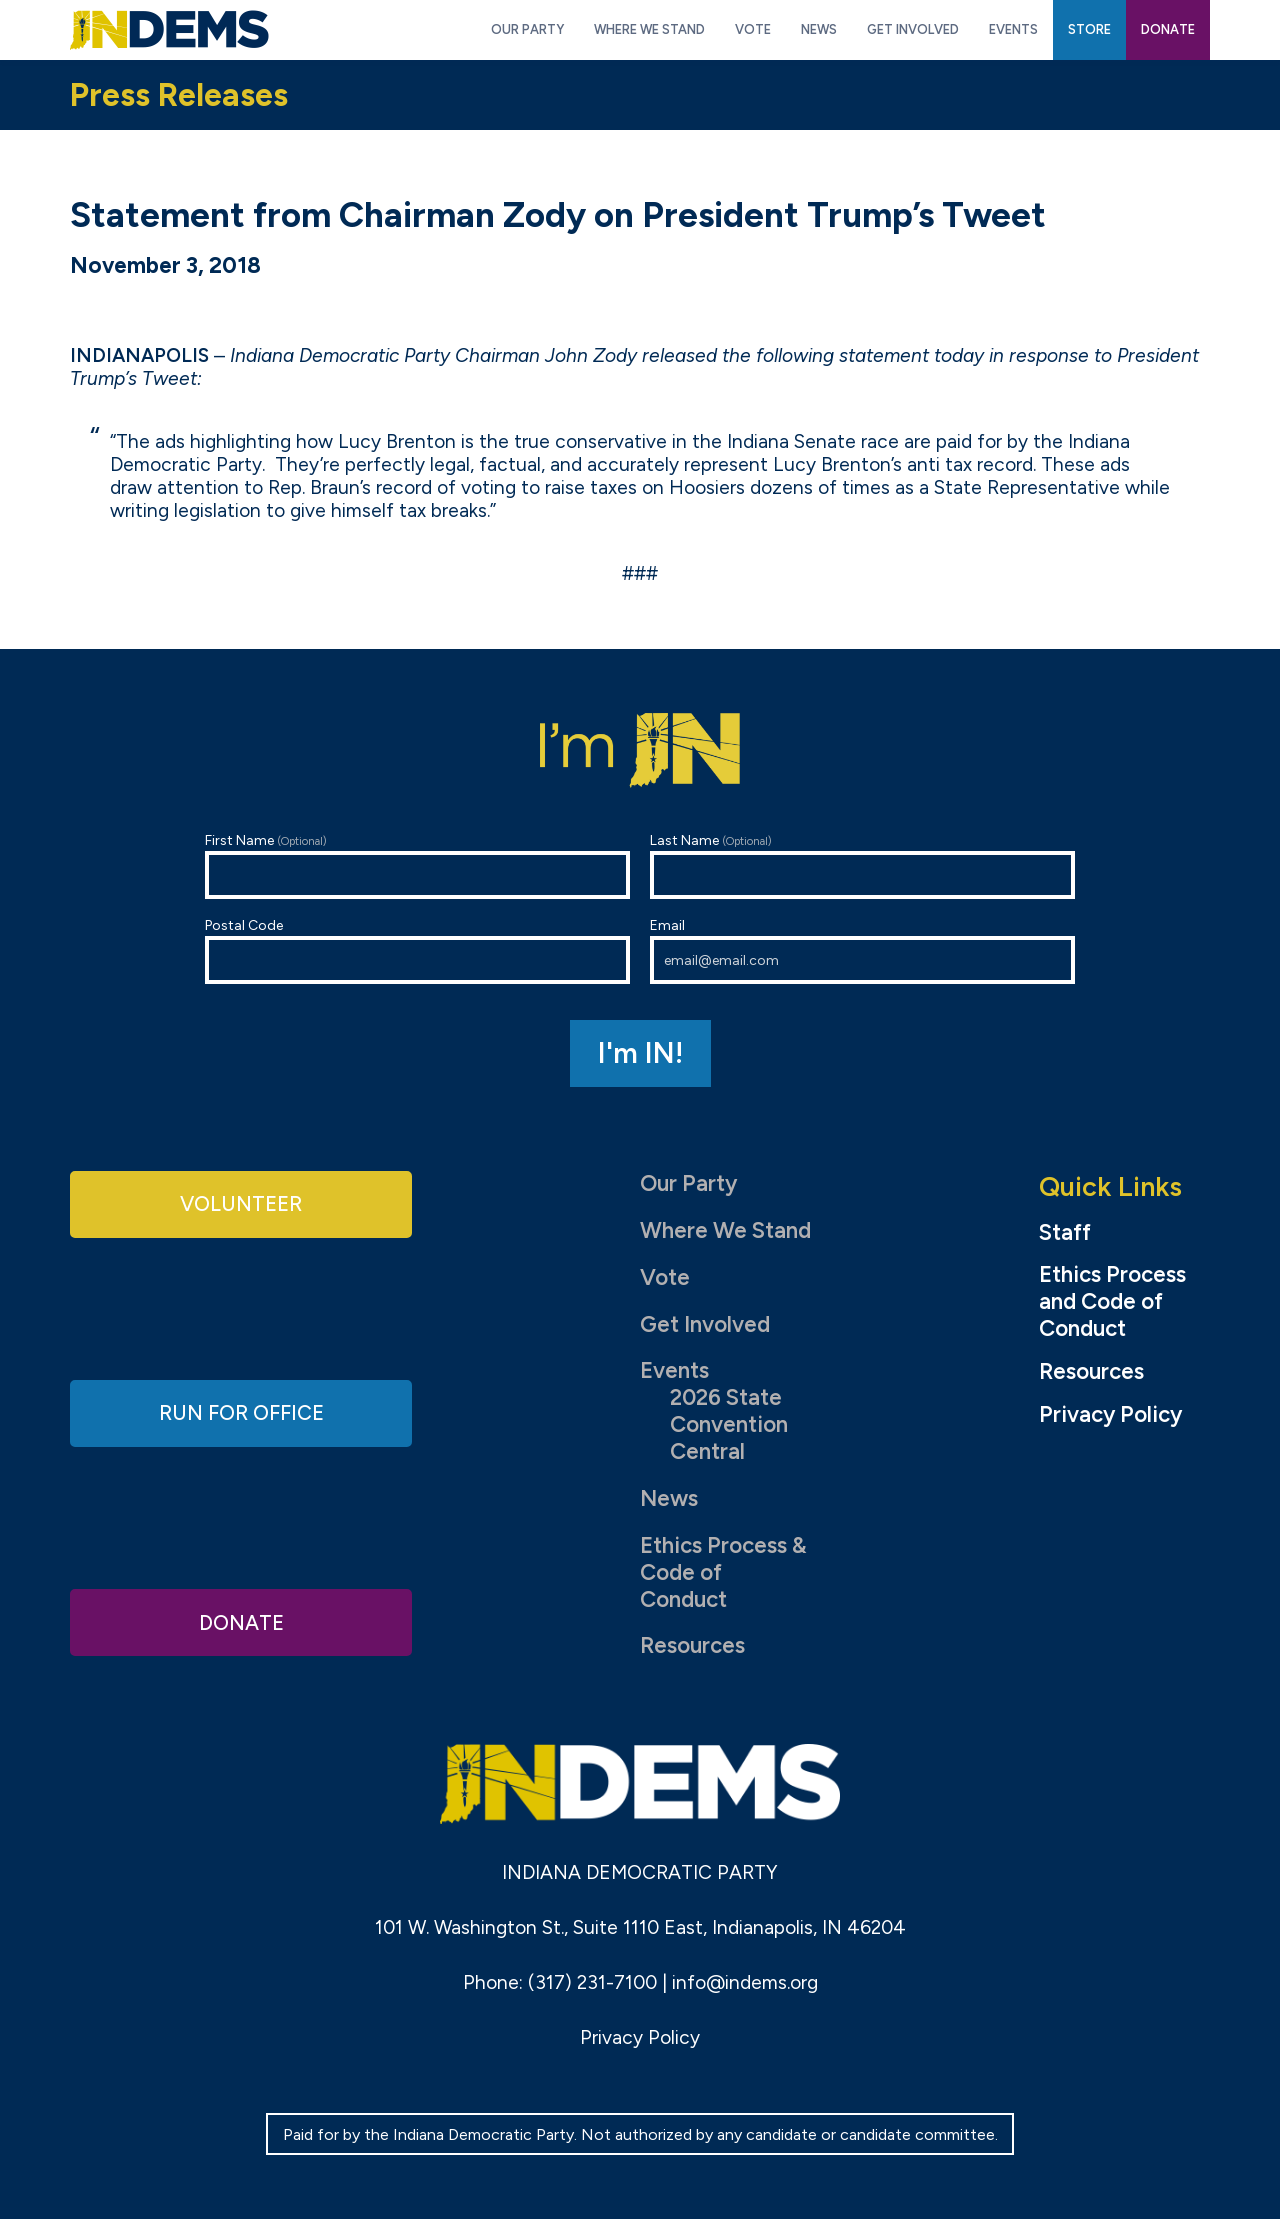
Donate (241, 1620)
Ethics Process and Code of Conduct (1112, 1302)
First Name (417, 865)
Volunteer (241, 1204)
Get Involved (705, 1324)
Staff (1065, 1233)
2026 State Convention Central (729, 1424)
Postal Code (417, 950)
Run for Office (241, 1412)
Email (862, 950)
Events (674, 1370)
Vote (665, 1277)
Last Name (862, 865)
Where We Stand (725, 1230)
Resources (692, 1645)
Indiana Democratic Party (169, 30)
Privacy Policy (1110, 1415)
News (669, 1498)
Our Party (688, 1183)
